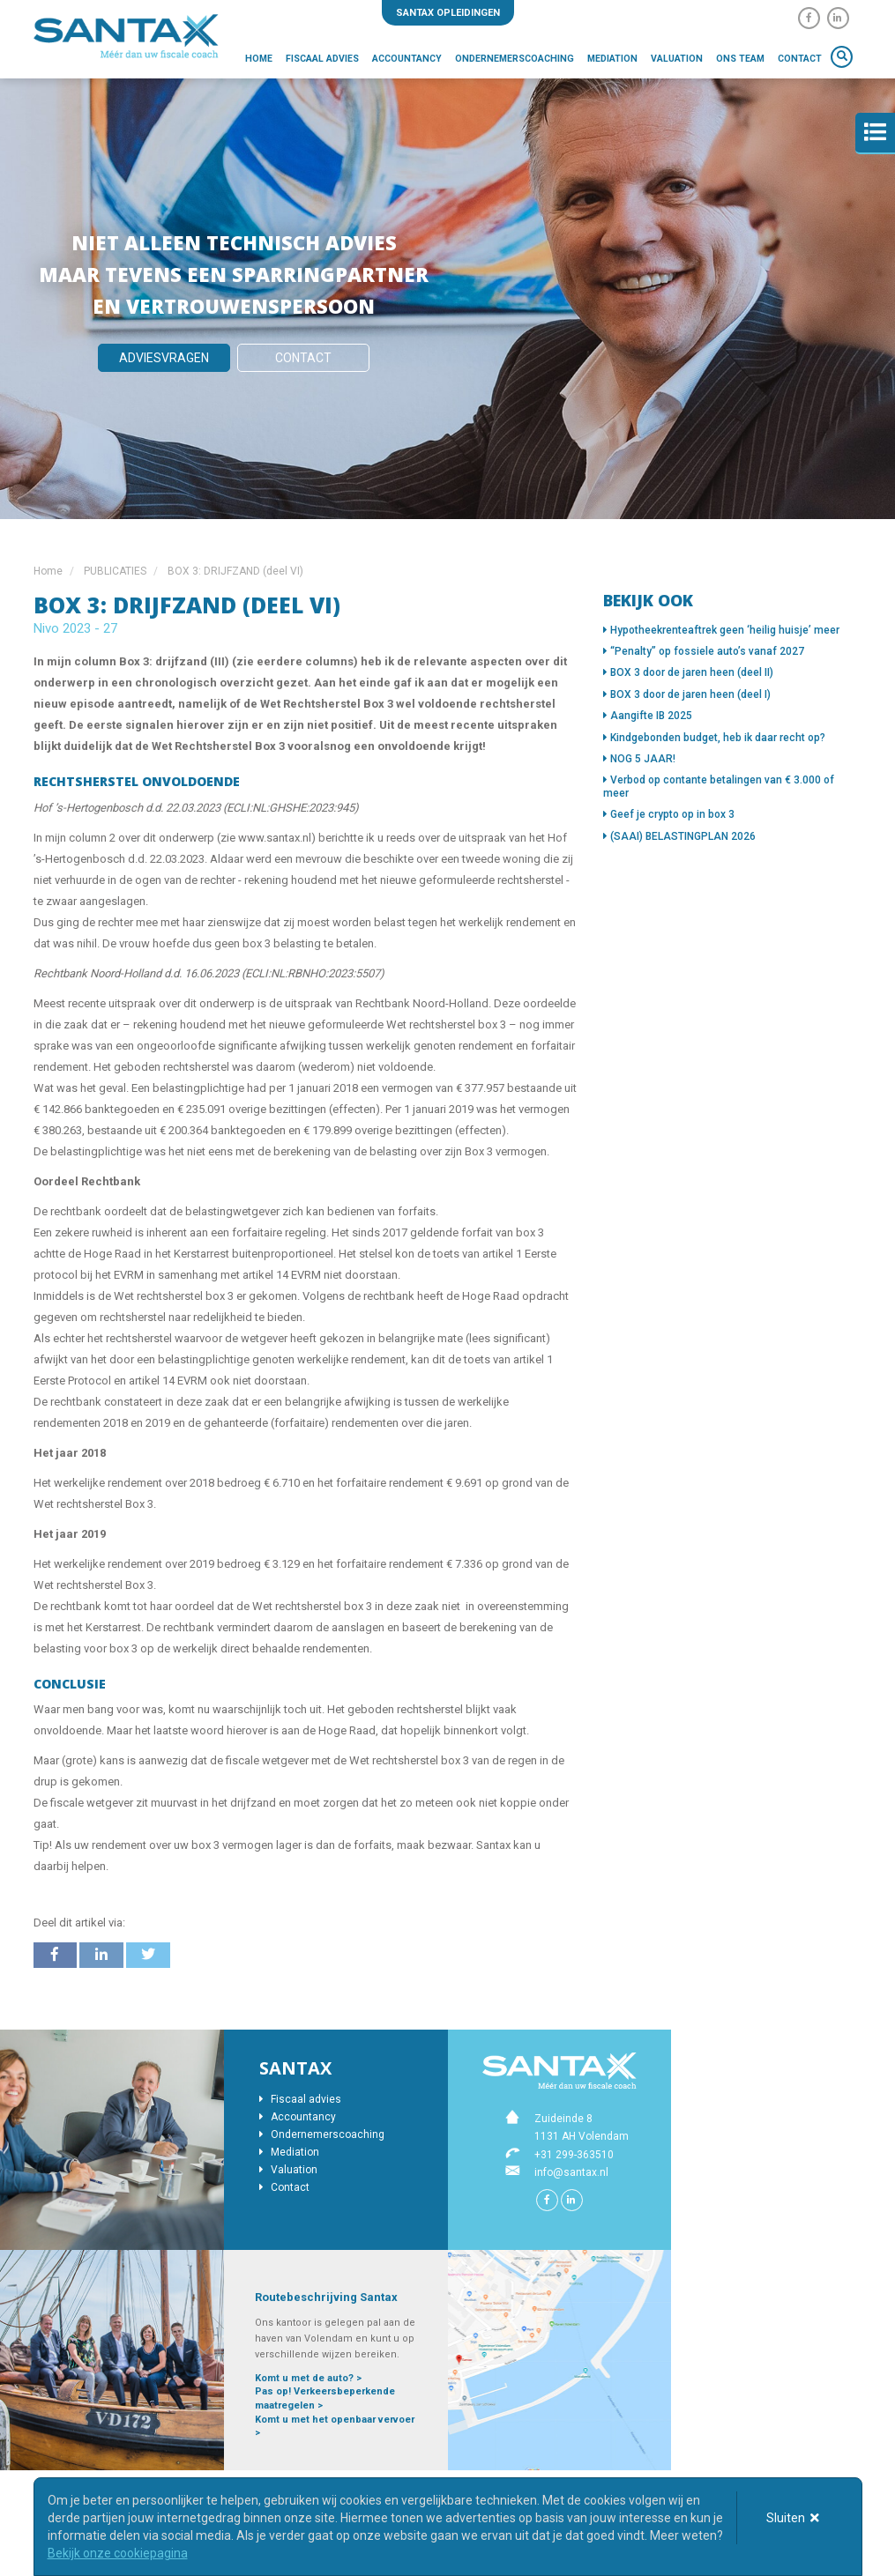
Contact (800, 58)
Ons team (740, 58)
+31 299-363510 (574, 2155)
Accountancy (407, 58)
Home (258, 58)
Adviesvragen (164, 358)
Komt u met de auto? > (308, 2378)
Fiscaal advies (322, 58)
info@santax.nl (571, 2172)
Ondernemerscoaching (514, 58)
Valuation (677, 58)
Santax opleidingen (448, 13)
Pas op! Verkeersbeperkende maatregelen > (325, 2398)
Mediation (612, 58)
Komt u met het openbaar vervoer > (334, 2426)
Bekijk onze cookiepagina (118, 2553)
